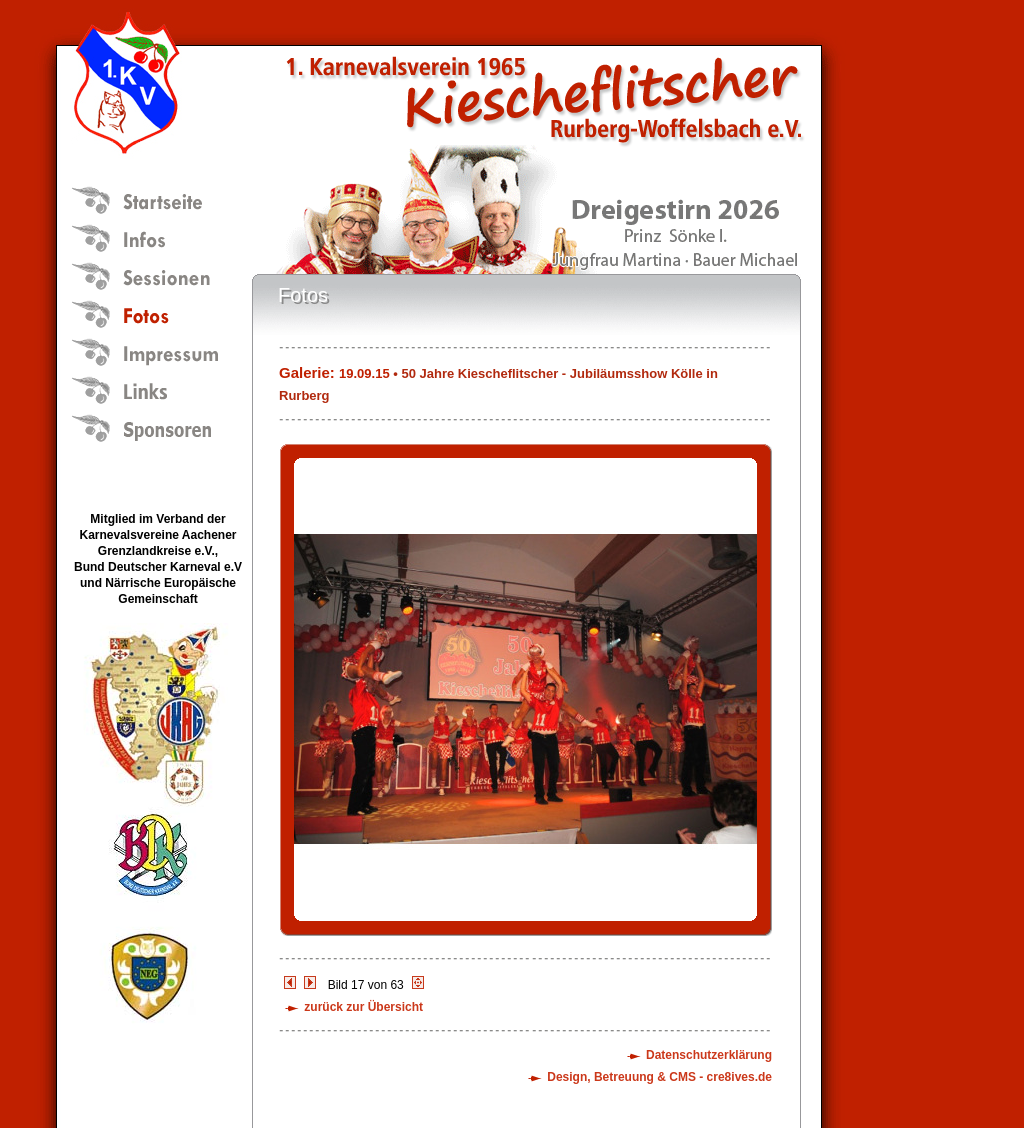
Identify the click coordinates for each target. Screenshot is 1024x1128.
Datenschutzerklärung (709, 1055)
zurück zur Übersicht (363, 1007)
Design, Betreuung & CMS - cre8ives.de (659, 1077)
